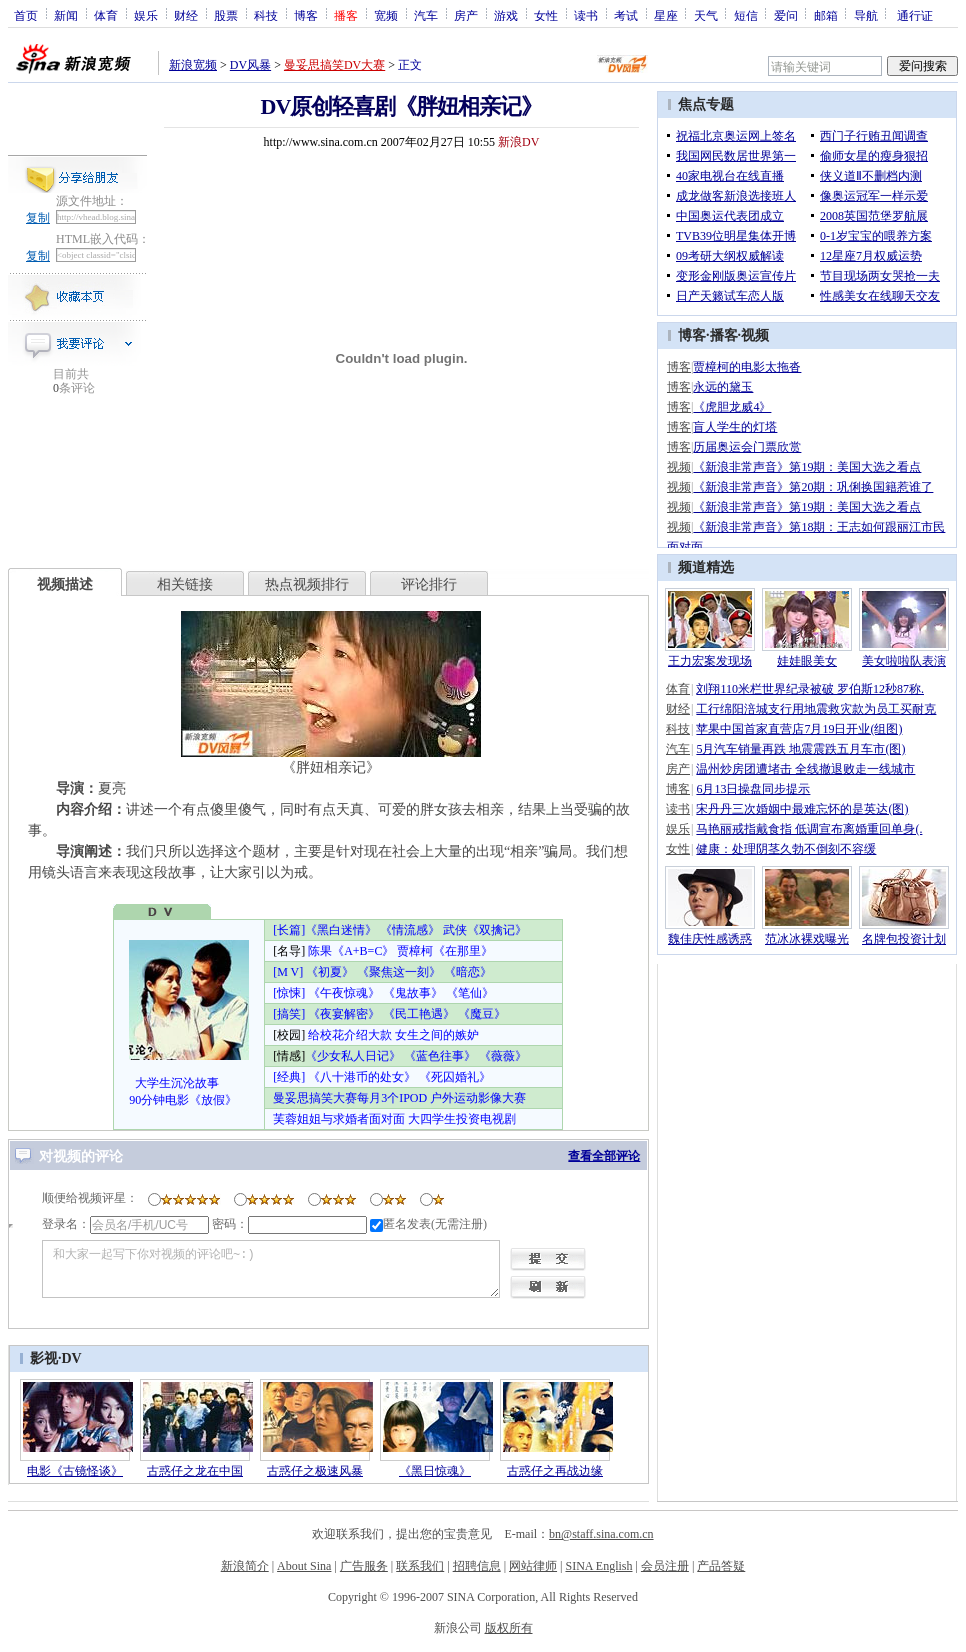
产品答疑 (721, 1566)
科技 (266, 15)
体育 (106, 15)
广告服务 (364, 1566)
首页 (26, 15)
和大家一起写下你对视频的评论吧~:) (271, 1269)
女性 (546, 15)
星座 (666, 15)
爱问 (786, 15)
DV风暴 (250, 65)
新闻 (66, 15)
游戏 (506, 15)
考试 (626, 15)
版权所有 (509, 1628)
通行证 (915, 15)
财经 (186, 15)
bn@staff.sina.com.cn (601, 1534)
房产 (466, 15)
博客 (306, 15)
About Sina (304, 1566)
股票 (226, 15)
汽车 (426, 15)
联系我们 (420, 1566)
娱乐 (146, 15)
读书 (586, 15)
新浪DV (518, 142)
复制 (38, 218)
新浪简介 (245, 1566)
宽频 (386, 15)
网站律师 (533, 1566)
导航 (866, 15)
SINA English (598, 1566)
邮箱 (826, 15)
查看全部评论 (604, 1156)
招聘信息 (477, 1566)
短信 (746, 15)
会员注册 (665, 1566)
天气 (706, 15)
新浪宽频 (193, 65)
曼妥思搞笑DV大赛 (334, 65)
